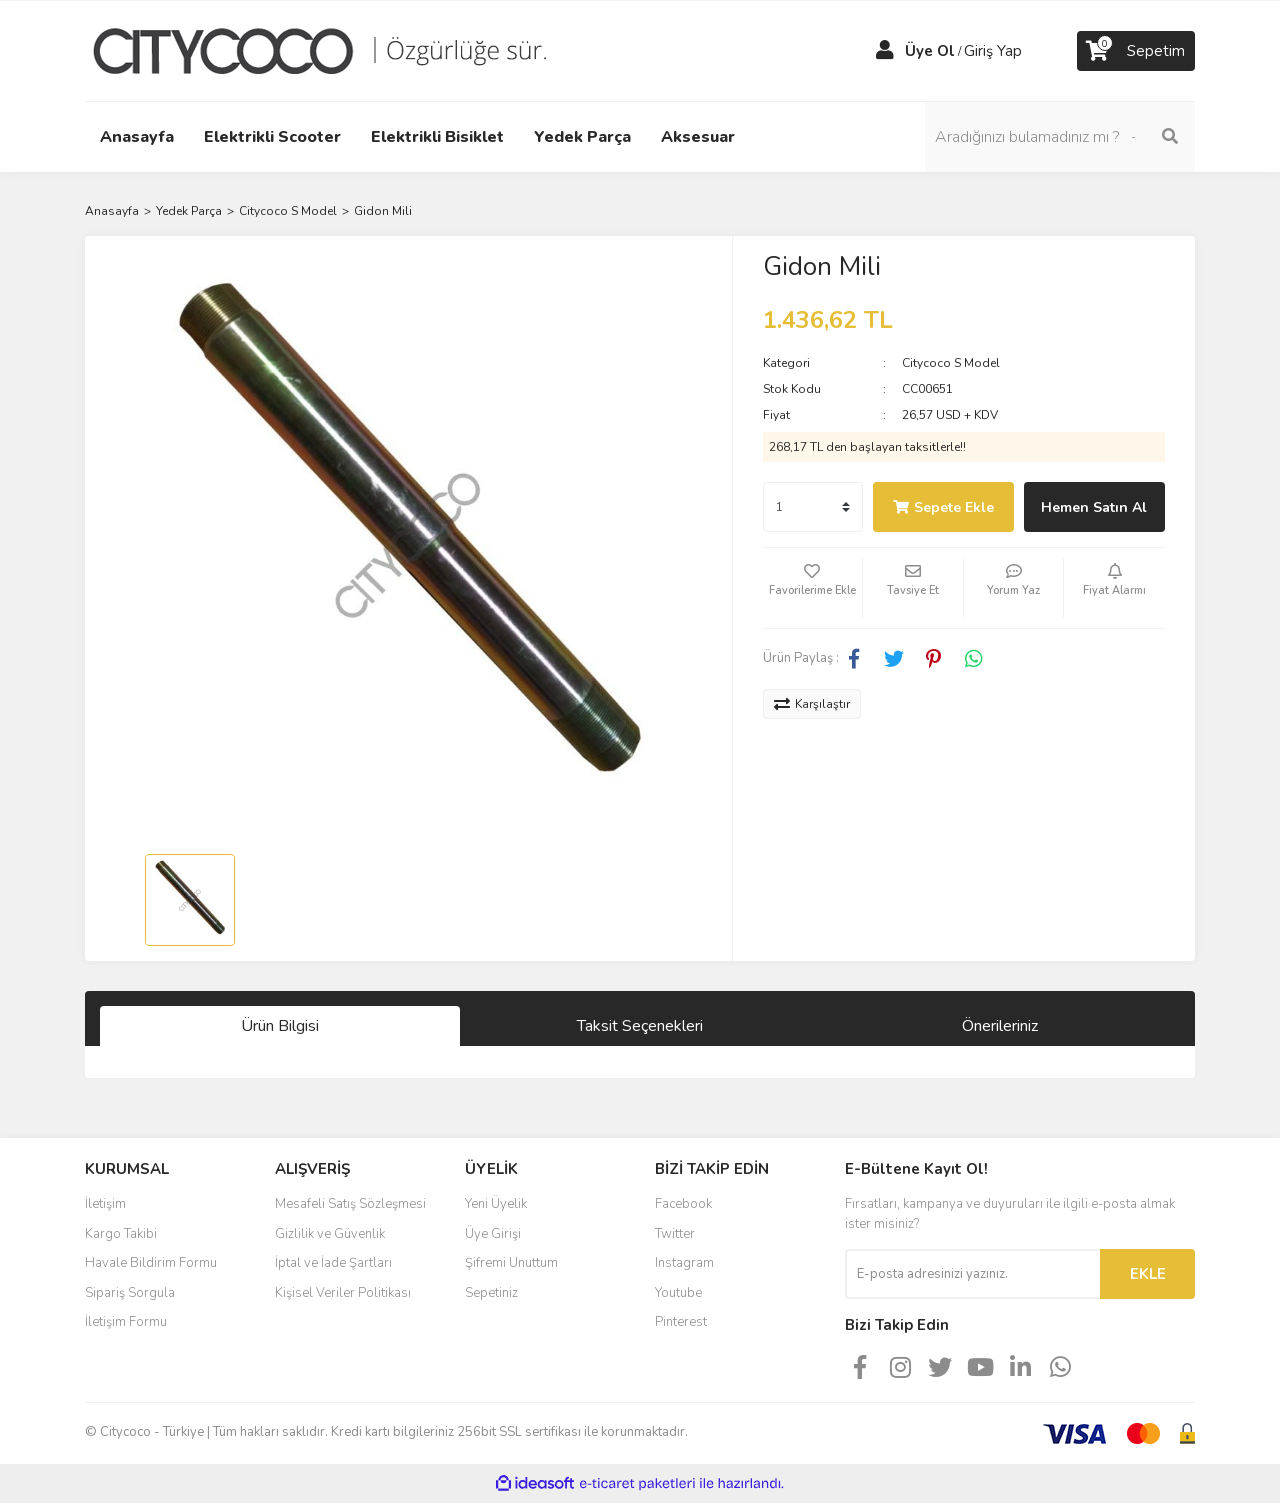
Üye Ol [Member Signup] (930, 51)
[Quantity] (813, 507)
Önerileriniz (1000, 1026)
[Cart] (1136, 51)
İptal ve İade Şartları (333, 1263)
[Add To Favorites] (813, 588)
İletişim (105, 1204)
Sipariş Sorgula (130, 1293)
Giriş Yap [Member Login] (993, 51)
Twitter (675, 1234)
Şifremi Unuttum (511, 1263)
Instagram (684, 1263)
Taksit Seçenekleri (640, 1026)
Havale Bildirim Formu (151, 1263)
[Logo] (335, 50)
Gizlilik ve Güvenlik (330, 1234)
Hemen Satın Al (1094, 507)
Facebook (683, 1204)
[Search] (1060, 137)
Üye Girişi (493, 1234)
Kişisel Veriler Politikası (343, 1293)
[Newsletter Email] (972, 1274)
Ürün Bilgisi (280, 1026)
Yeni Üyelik (496, 1204)
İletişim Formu (126, 1322)
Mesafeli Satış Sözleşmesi (350, 1204)
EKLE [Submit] (1148, 1274)
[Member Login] (885, 51)
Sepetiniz (491, 1293)
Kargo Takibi (121, 1234)
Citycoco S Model (951, 363)
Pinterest (681, 1322)
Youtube (678, 1293)
